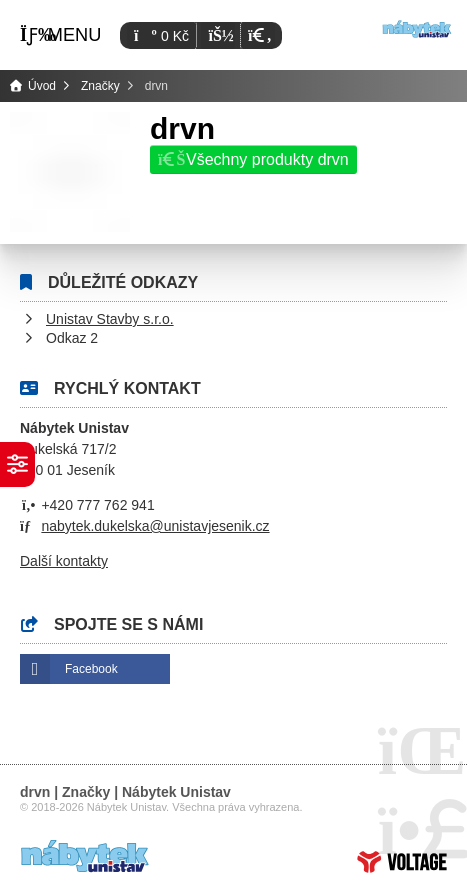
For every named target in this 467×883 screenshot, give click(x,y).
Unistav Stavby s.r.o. (110, 319)
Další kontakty (64, 561)
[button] (257, 35)
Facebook (91, 669)
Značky (100, 86)
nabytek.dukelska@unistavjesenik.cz (155, 526)
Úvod (417, 29)
